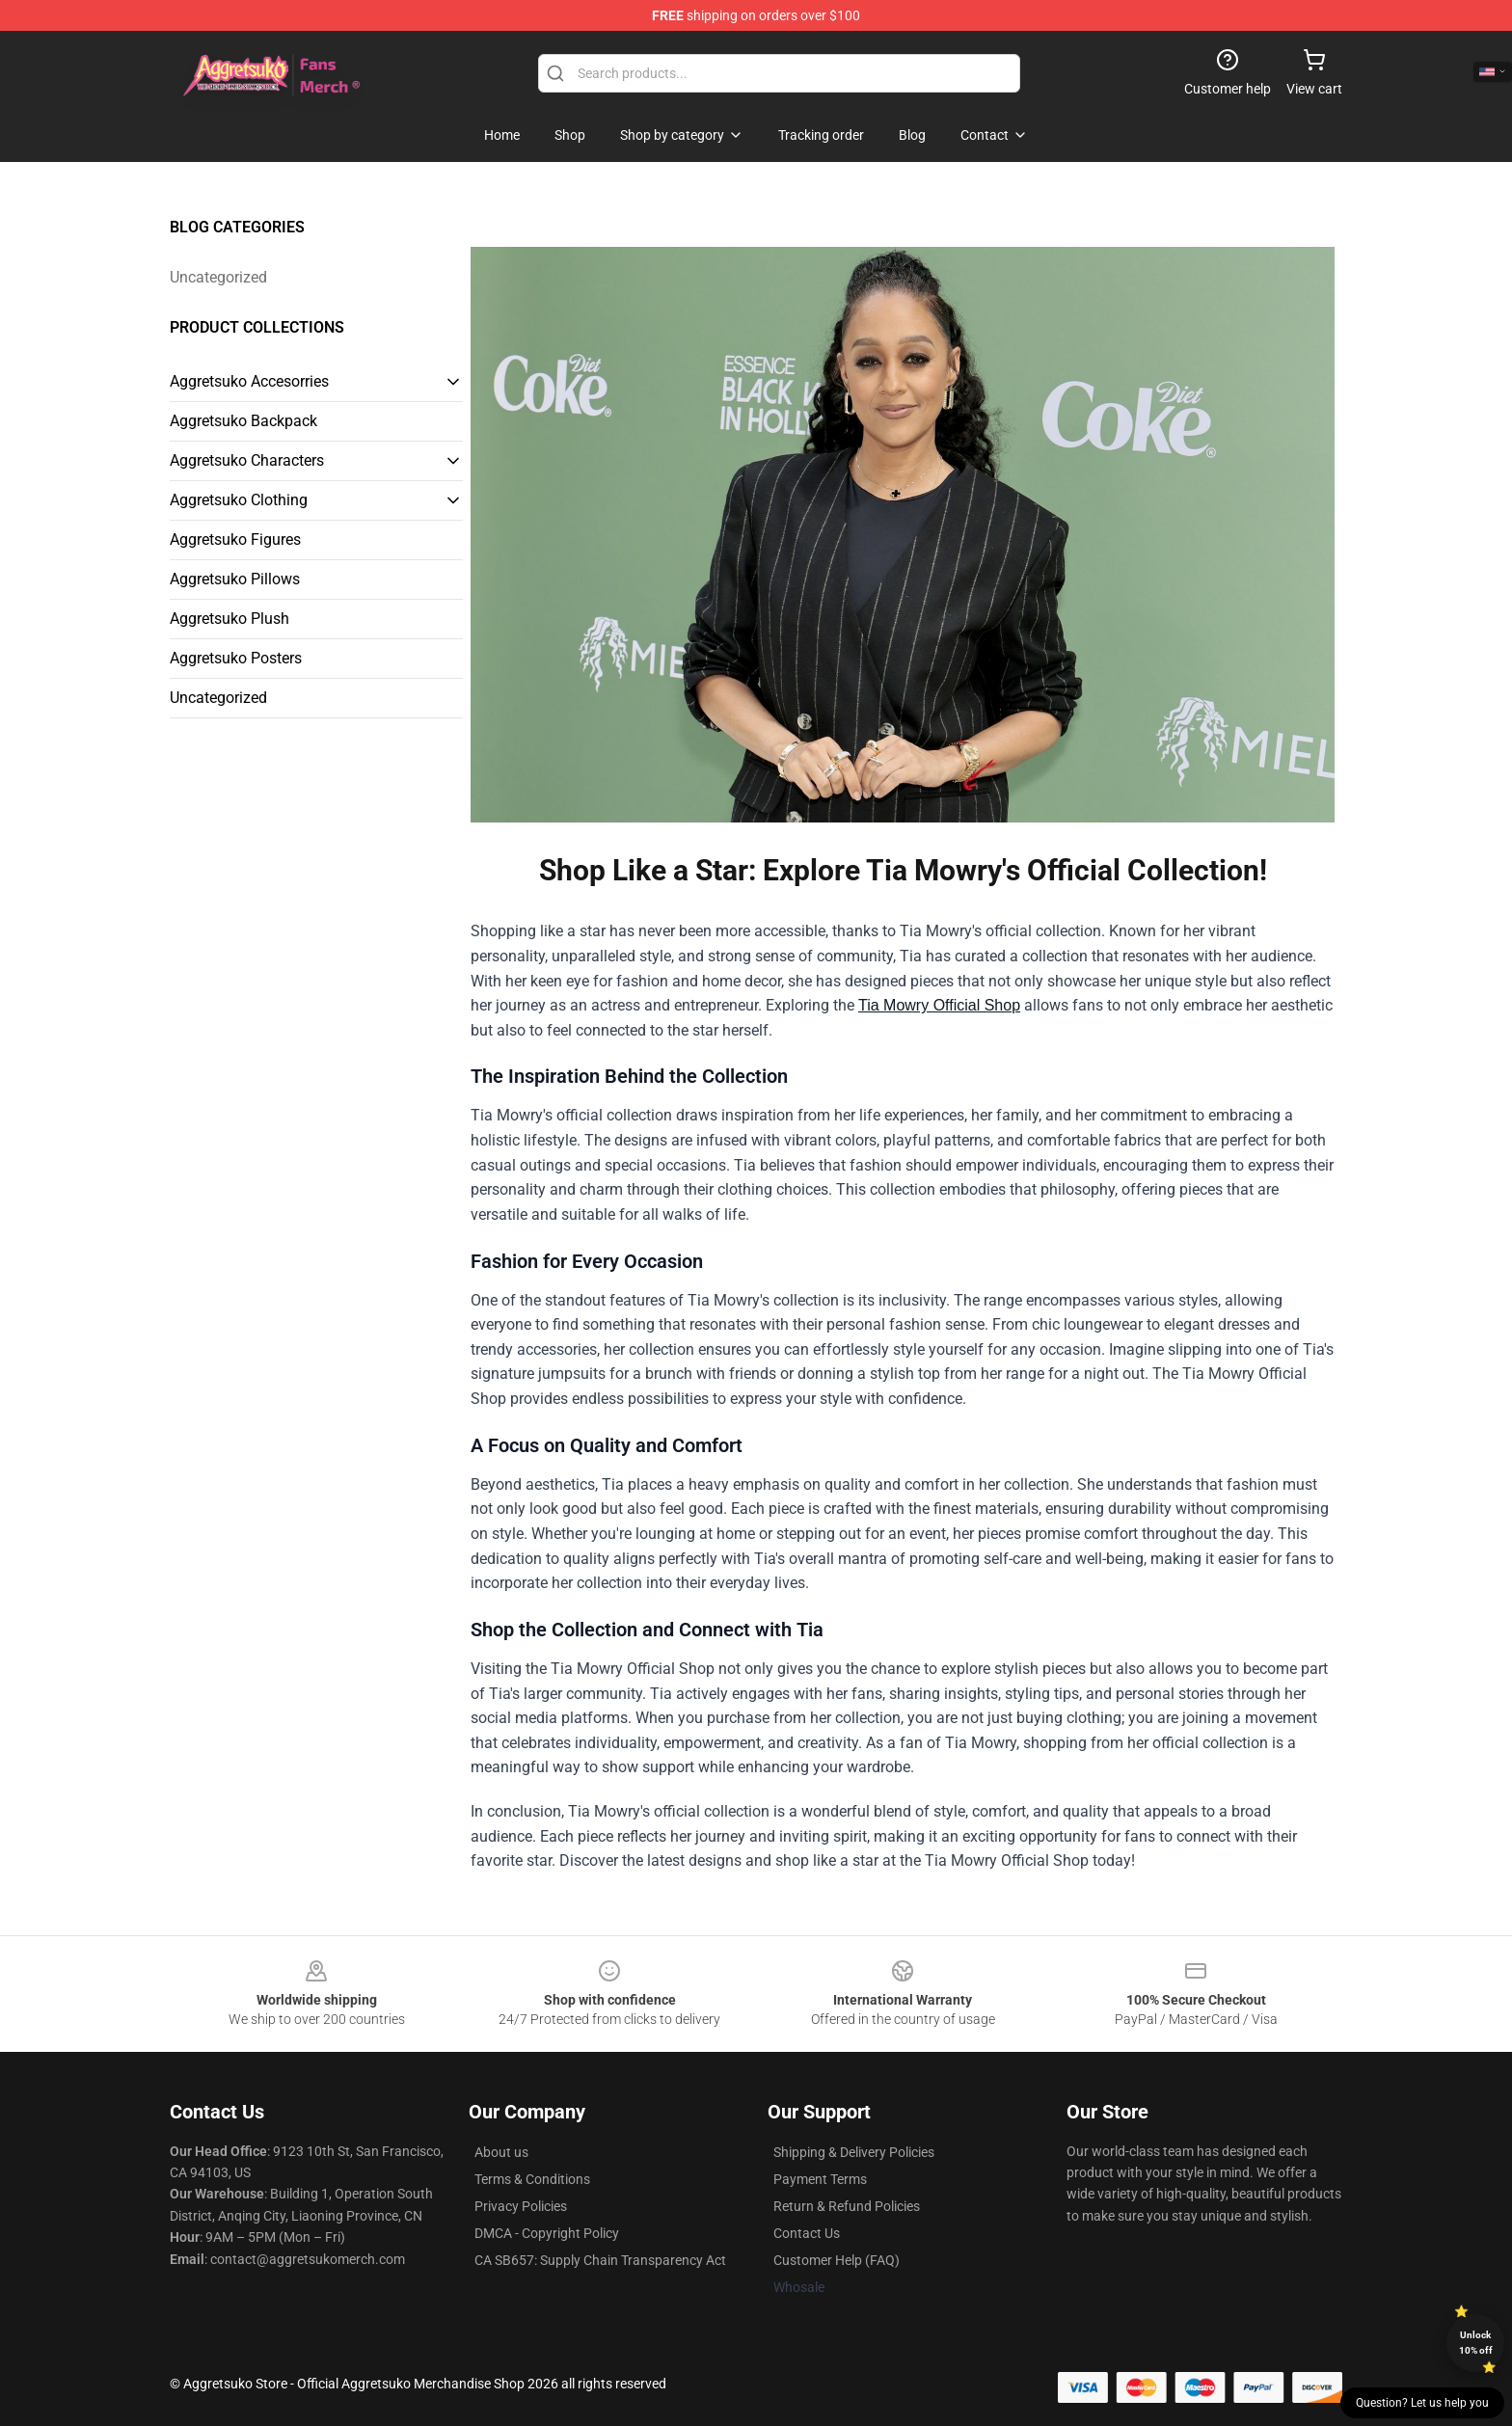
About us (501, 2152)
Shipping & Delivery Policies (853, 2152)
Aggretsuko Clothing (239, 500)
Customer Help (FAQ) (836, 2260)
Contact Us (806, 2233)
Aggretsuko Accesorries (249, 381)
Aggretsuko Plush (229, 618)
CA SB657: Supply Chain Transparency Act (600, 2260)
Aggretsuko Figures (235, 539)
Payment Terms (820, 2179)
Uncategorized (218, 277)
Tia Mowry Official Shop (939, 1005)
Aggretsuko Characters (247, 460)
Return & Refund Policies (846, 2206)
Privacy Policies (520, 2206)
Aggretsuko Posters (236, 658)
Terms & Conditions (532, 2179)
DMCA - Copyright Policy (546, 2233)
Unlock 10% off (1476, 2343)
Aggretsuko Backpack (243, 421)
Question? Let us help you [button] (1422, 2403)
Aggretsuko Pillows (235, 579)
